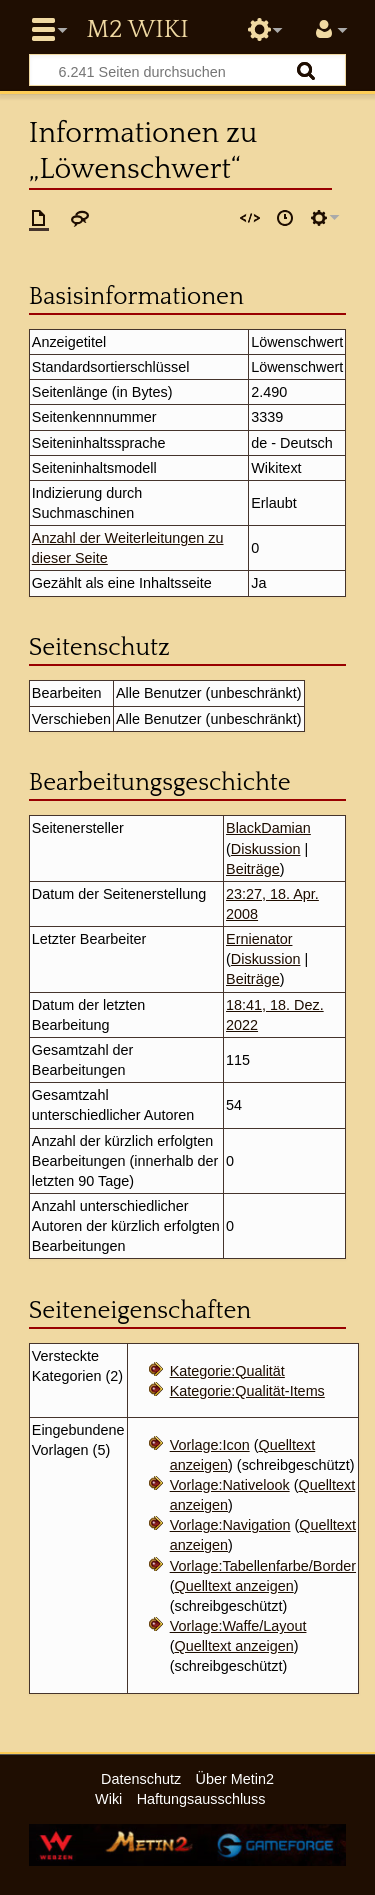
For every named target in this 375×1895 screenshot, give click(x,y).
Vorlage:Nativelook (230, 1485)
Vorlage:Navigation (230, 1525)
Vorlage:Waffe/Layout (238, 1626)
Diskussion (266, 849)
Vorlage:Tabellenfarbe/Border (263, 1566)
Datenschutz (141, 1779)
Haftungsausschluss (201, 1799)
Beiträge (253, 869)
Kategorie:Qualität (227, 1371)
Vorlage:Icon (210, 1445)
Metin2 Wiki (137, 30)
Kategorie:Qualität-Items (247, 1391)
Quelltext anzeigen (233, 1586)
